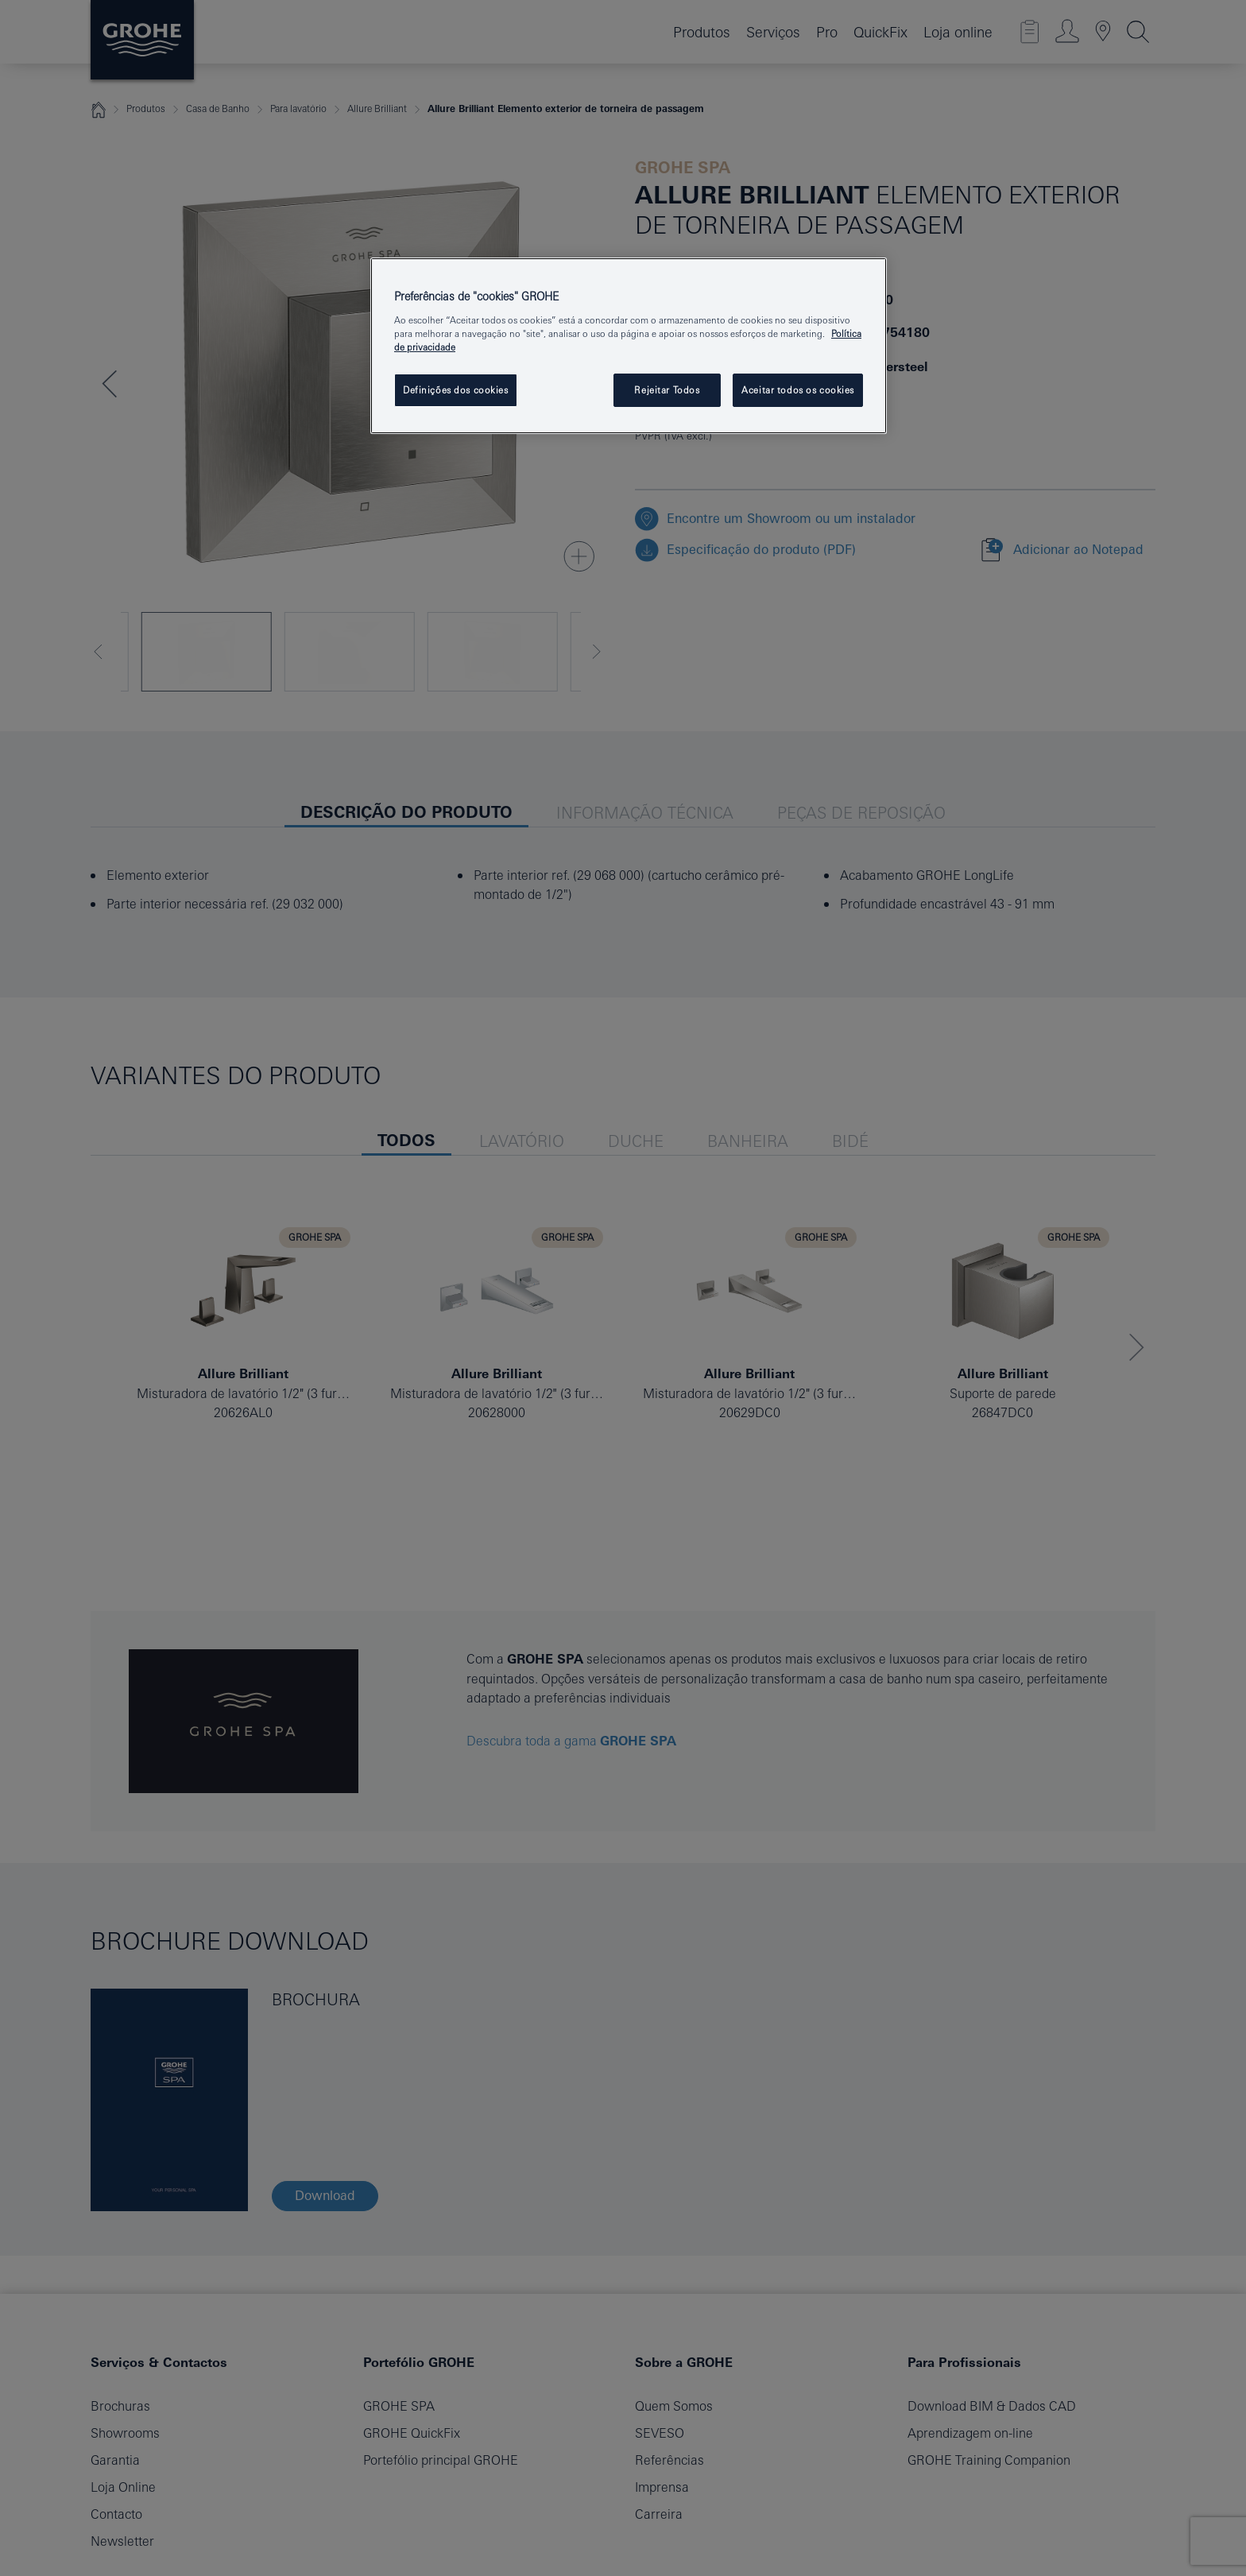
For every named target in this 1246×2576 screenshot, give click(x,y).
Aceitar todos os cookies (797, 390)
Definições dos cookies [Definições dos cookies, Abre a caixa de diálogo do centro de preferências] (456, 390)
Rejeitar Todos (666, 390)
